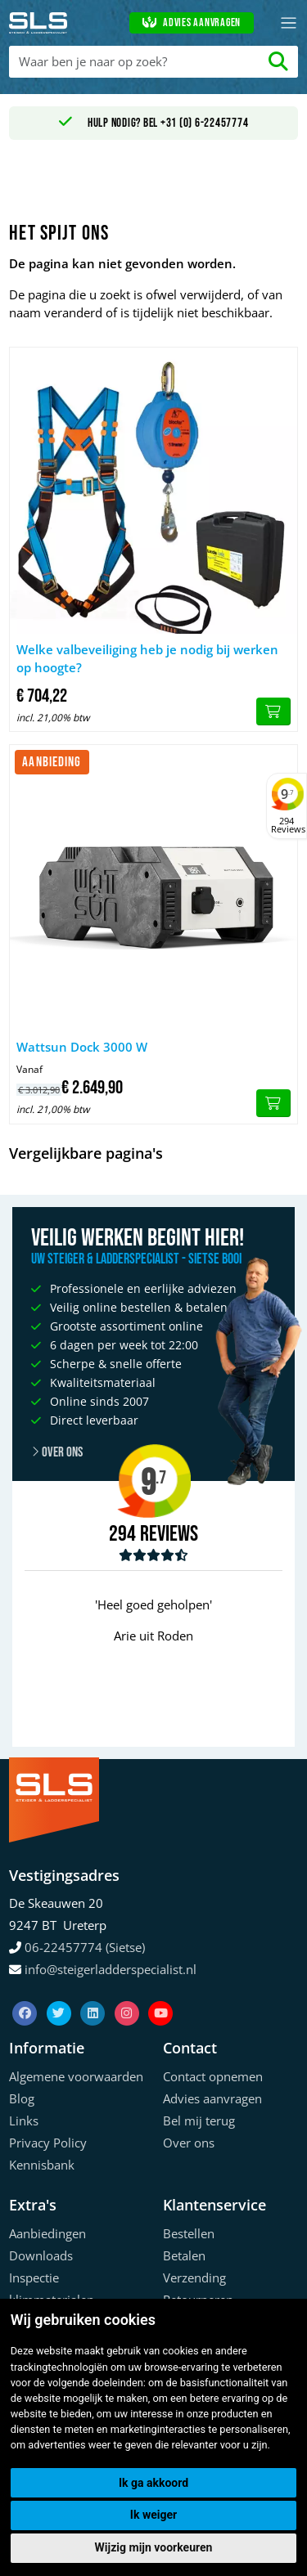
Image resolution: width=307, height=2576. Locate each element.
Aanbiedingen (47, 2233)
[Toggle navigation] (288, 23)
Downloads (41, 2255)
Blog (21, 2098)
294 (122, 1534)
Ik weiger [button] (153, 2514)
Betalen (184, 2255)
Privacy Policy (48, 2142)
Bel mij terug (199, 2120)
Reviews (169, 1535)
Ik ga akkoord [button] (153, 2482)
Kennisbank (41, 2164)
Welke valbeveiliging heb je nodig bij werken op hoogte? (147, 658)
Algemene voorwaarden (76, 2076)
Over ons (188, 2142)
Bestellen (188, 2233)
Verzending (194, 2277)
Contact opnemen (213, 2076)
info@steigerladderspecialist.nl (110, 1969)
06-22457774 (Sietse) (85, 1947)
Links (23, 2120)
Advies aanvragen (191, 22)
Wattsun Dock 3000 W (81, 1047)
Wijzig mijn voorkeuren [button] (154, 2547)
